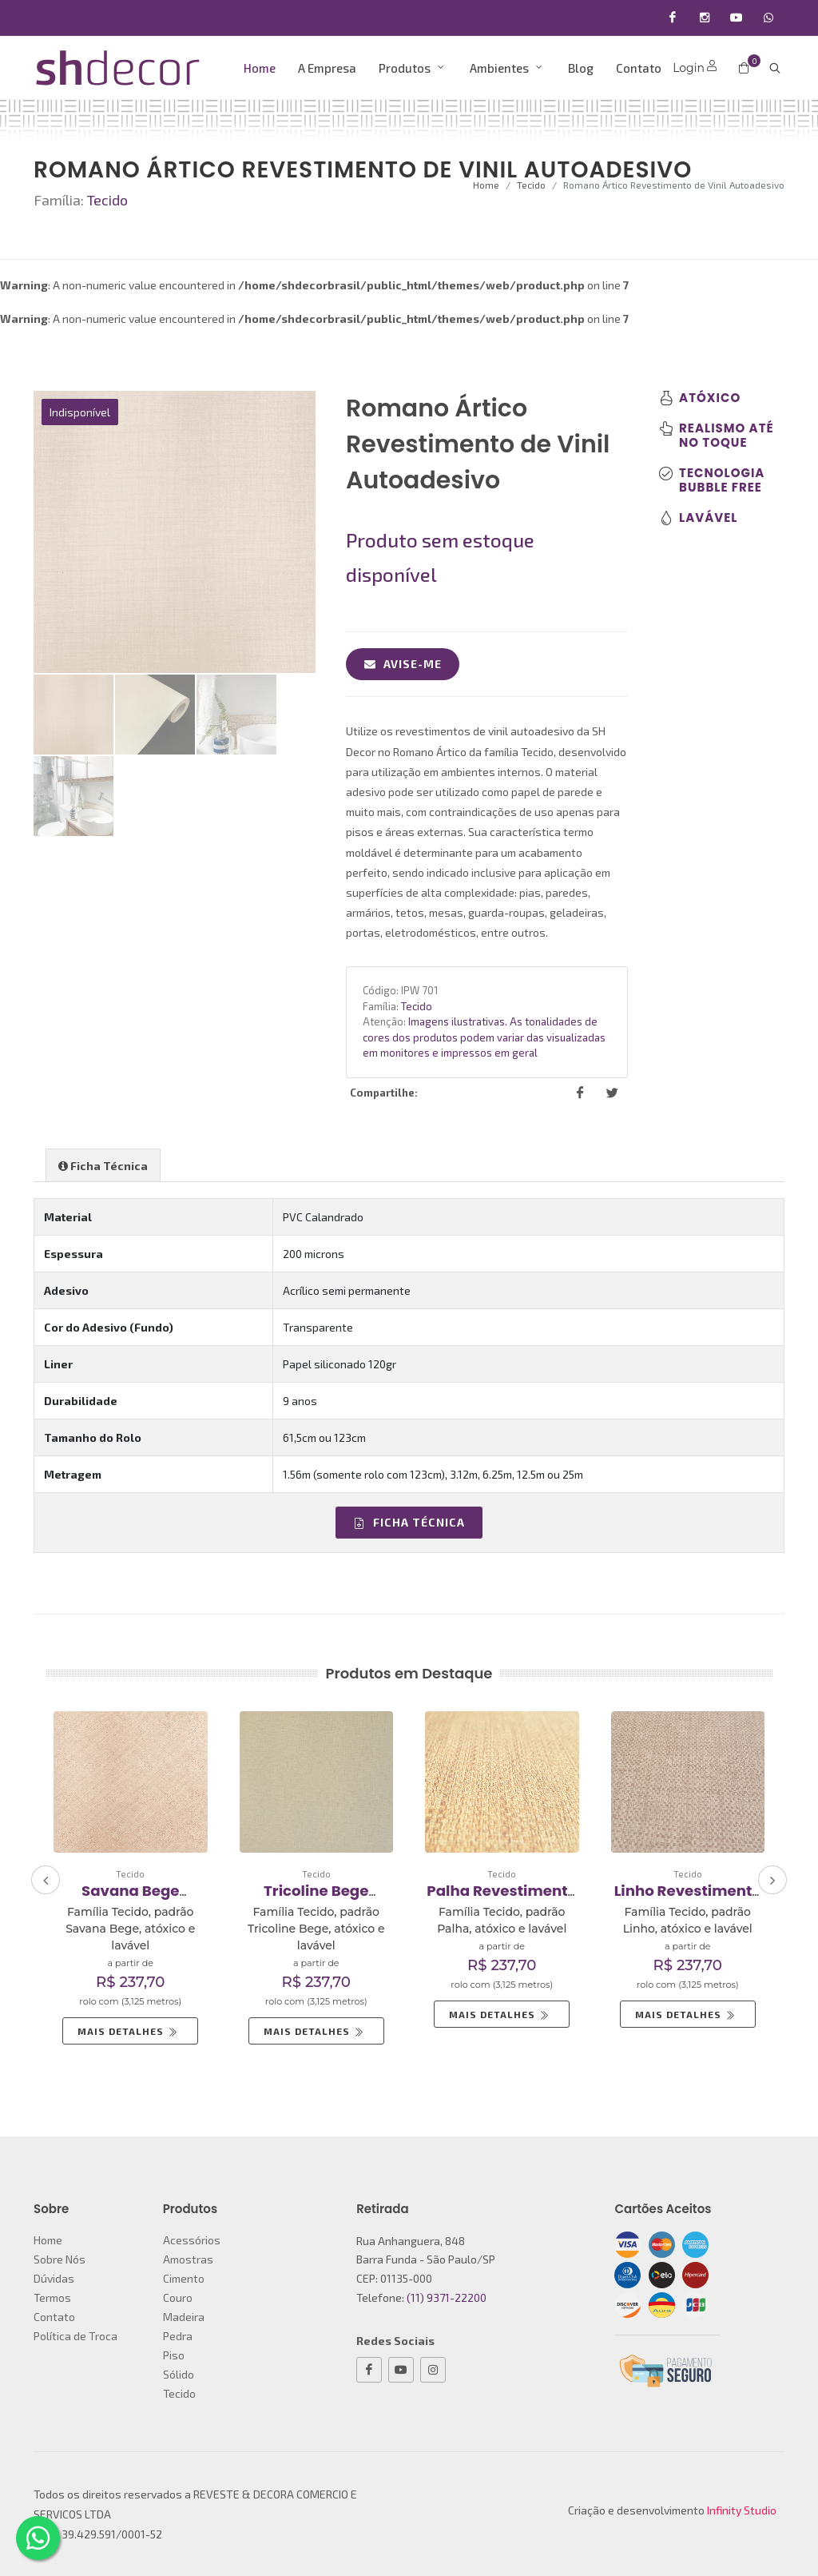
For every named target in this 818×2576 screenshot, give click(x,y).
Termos (52, 2297)
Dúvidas (54, 2278)
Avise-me (402, 664)
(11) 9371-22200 (446, 2297)
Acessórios (191, 2240)
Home (486, 184)
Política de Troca (75, 2336)
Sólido (178, 2374)
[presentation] (45, 1879)
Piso (174, 2355)
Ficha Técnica (409, 1522)
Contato (54, 2316)
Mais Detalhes (128, 2031)
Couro (178, 2297)
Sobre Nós (59, 2259)
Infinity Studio (741, 2510)
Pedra (178, 2336)
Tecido (531, 184)
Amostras (188, 2259)
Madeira (183, 2316)
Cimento (183, 2278)
